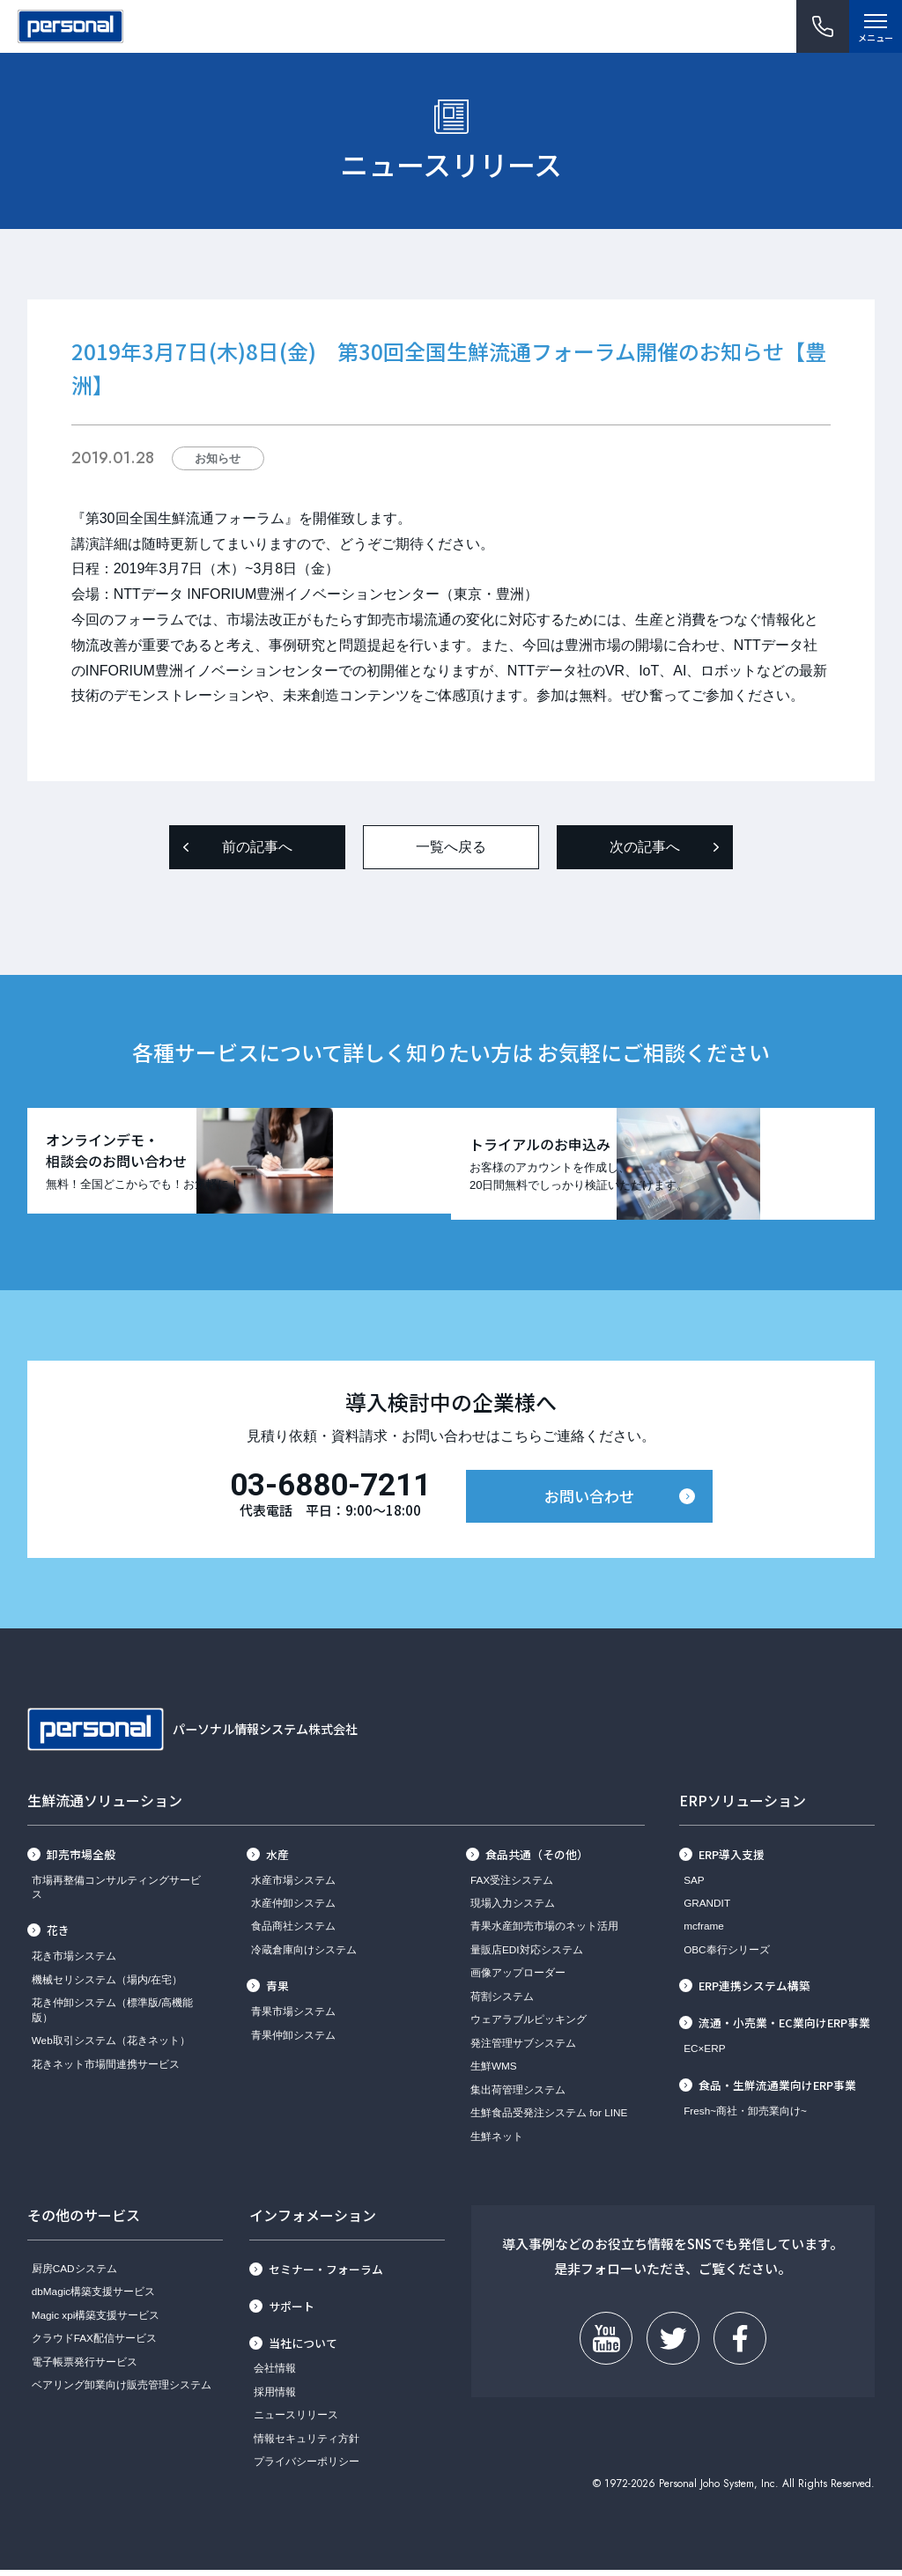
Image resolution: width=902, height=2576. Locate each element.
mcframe (704, 1932)
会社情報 (275, 2374)
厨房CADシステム (74, 2273)
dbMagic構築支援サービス (93, 2296)
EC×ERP (704, 2053)
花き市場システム (74, 1961)
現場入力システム (512, 1908)
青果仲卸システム (293, 2040)
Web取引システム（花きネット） (111, 2045)
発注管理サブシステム (523, 2048)
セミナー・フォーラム (326, 2274)
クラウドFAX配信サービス (94, 2343)
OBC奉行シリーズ (727, 1954)
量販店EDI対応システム (526, 1954)
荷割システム (502, 2001)
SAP (694, 1885)
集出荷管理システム (518, 2094)
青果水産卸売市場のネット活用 (544, 1932)
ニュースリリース (296, 2420)
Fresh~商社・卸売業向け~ (745, 2116)
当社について (303, 2348)
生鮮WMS (493, 2072)
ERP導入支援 (732, 1859)
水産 (277, 1859)
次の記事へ (645, 846)
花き (58, 1936)
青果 (277, 1991)
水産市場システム (293, 1885)
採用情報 (275, 2397)
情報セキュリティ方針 (306, 2443)
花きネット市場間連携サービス (106, 2069)
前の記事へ (257, 846)
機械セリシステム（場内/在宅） (107, 1984)
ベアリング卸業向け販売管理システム (121, 2389)
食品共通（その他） (536, 1859)
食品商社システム (293, 1932)
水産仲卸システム (293, 1908)
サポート (291, 2311)
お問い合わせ (589, 1501)
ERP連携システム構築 (754, 1991)
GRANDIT (707, 1908)
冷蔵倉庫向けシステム (304, 1954)
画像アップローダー (518, 1978)
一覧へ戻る (451, 846)
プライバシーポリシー (306, 2467)
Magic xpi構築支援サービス (96, 2320)
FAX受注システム (511, 1885)
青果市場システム (293, 2017)
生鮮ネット (496, 2141)
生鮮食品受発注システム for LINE (548, 2118)
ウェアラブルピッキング (528, 2025)
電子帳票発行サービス (84, 2367)
